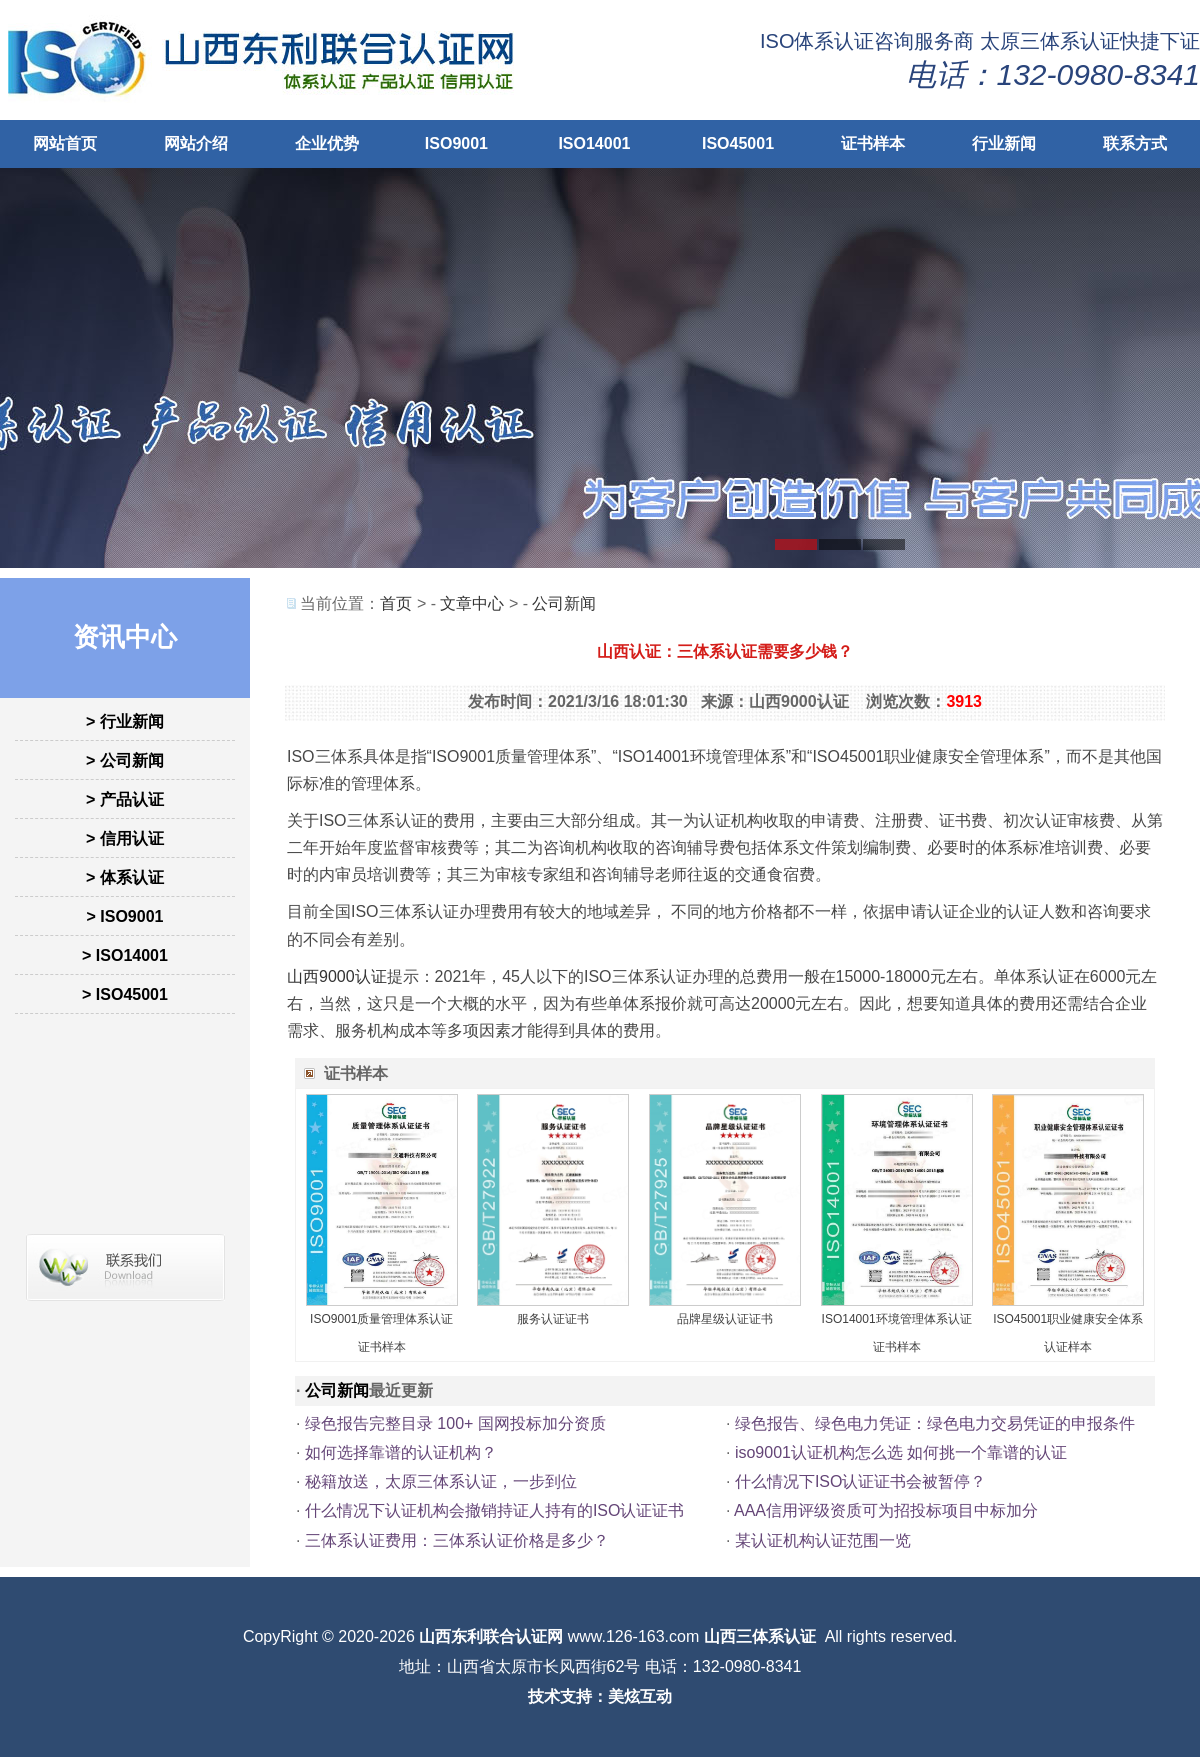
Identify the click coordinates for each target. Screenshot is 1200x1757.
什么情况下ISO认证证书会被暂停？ (861, 1481)
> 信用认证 (125, 838)
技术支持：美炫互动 (600, 1696)
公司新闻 (564, 603)
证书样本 (873, 143)
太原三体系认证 (1050, 41)
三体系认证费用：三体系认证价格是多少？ (457, 1540)
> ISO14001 (125, 955)
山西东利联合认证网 (491, 1636)
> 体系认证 (125, 877)
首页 (396, 603)
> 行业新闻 (125, 721)
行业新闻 (1004, 143)
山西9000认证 (337, 976)
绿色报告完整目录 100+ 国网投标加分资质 (455, 1423)
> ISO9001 (125, 916)
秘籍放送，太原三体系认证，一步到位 (441, 1481)
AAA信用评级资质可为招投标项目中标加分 (886, 1510)
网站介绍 (196, 143)
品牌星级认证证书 (725, 1319)
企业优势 (327, 143)
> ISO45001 (125, 994)
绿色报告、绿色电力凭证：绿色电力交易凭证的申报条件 (935, 1423)
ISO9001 (456, 143)
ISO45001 (738, 143)
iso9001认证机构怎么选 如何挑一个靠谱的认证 (901, 1452)
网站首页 (65, 143)
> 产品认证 (125, 799)
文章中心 (472, 603)
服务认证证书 (553, 1319)
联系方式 (1135, 143)
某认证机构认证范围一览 (823, 1540)
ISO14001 (594, 143)
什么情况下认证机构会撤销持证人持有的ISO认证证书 (495, 1510)
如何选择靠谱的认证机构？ (401, 1452)
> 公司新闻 (125, 760)
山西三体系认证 (760, 1636)
